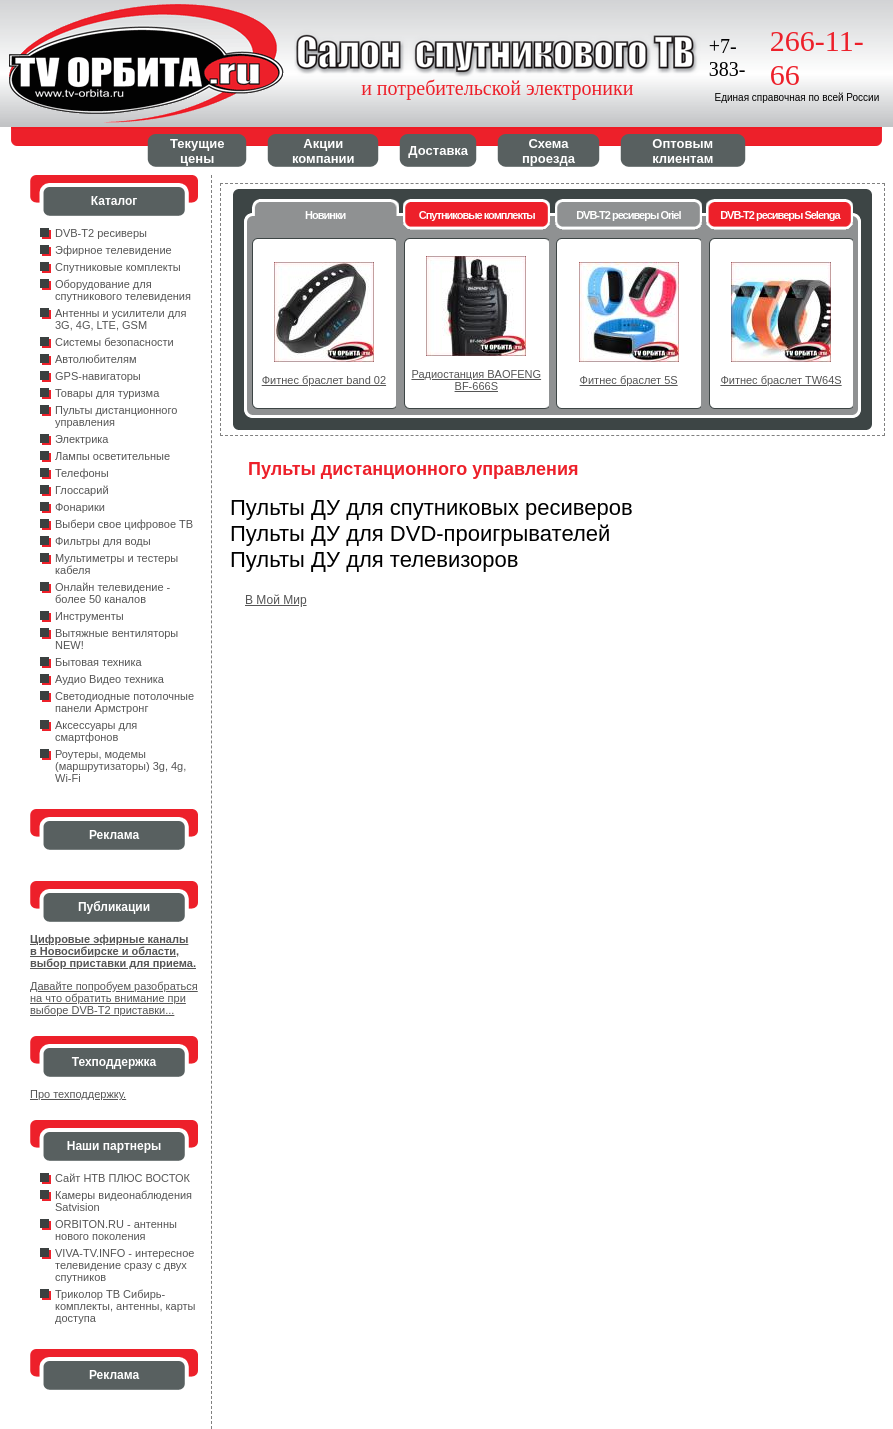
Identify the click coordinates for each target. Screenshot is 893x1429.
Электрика (82, 439)
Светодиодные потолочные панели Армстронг (124, 702)
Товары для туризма (107, 393)
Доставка (438, 150)
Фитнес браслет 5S (629, 380)
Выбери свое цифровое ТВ (124, 524)
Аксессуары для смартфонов (96, 731)
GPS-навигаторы (98, 376)
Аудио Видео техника (109, 679)
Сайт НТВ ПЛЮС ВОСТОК (122, 1178)
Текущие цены (197, 151)
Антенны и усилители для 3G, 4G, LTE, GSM (120, 319)
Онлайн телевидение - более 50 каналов (112, 593)
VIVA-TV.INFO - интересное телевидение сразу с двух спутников (124, 1265)
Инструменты (89, 616)
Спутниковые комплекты (118, 267)
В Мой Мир (276, 600)
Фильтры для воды (103, 541)
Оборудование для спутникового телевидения (123, 290)
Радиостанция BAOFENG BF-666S (476, 380)
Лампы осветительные (112, 456)
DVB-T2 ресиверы (101, 233)
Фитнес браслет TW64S (780, 380)
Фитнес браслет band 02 (324, 380)
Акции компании (323, 151)
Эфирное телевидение (113, 250)
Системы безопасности (114, 342)
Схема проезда (548, 151)
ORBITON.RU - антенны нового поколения (116, 1230)
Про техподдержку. (78, 1094)
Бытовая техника (98, 662)
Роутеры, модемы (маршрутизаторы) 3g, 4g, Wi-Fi (120, 766)
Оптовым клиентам (682, 151)
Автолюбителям (95, 359)
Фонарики (80, 507)
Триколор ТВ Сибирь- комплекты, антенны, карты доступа (125, 1306)
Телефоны (82, 473)
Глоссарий (82, 490)
